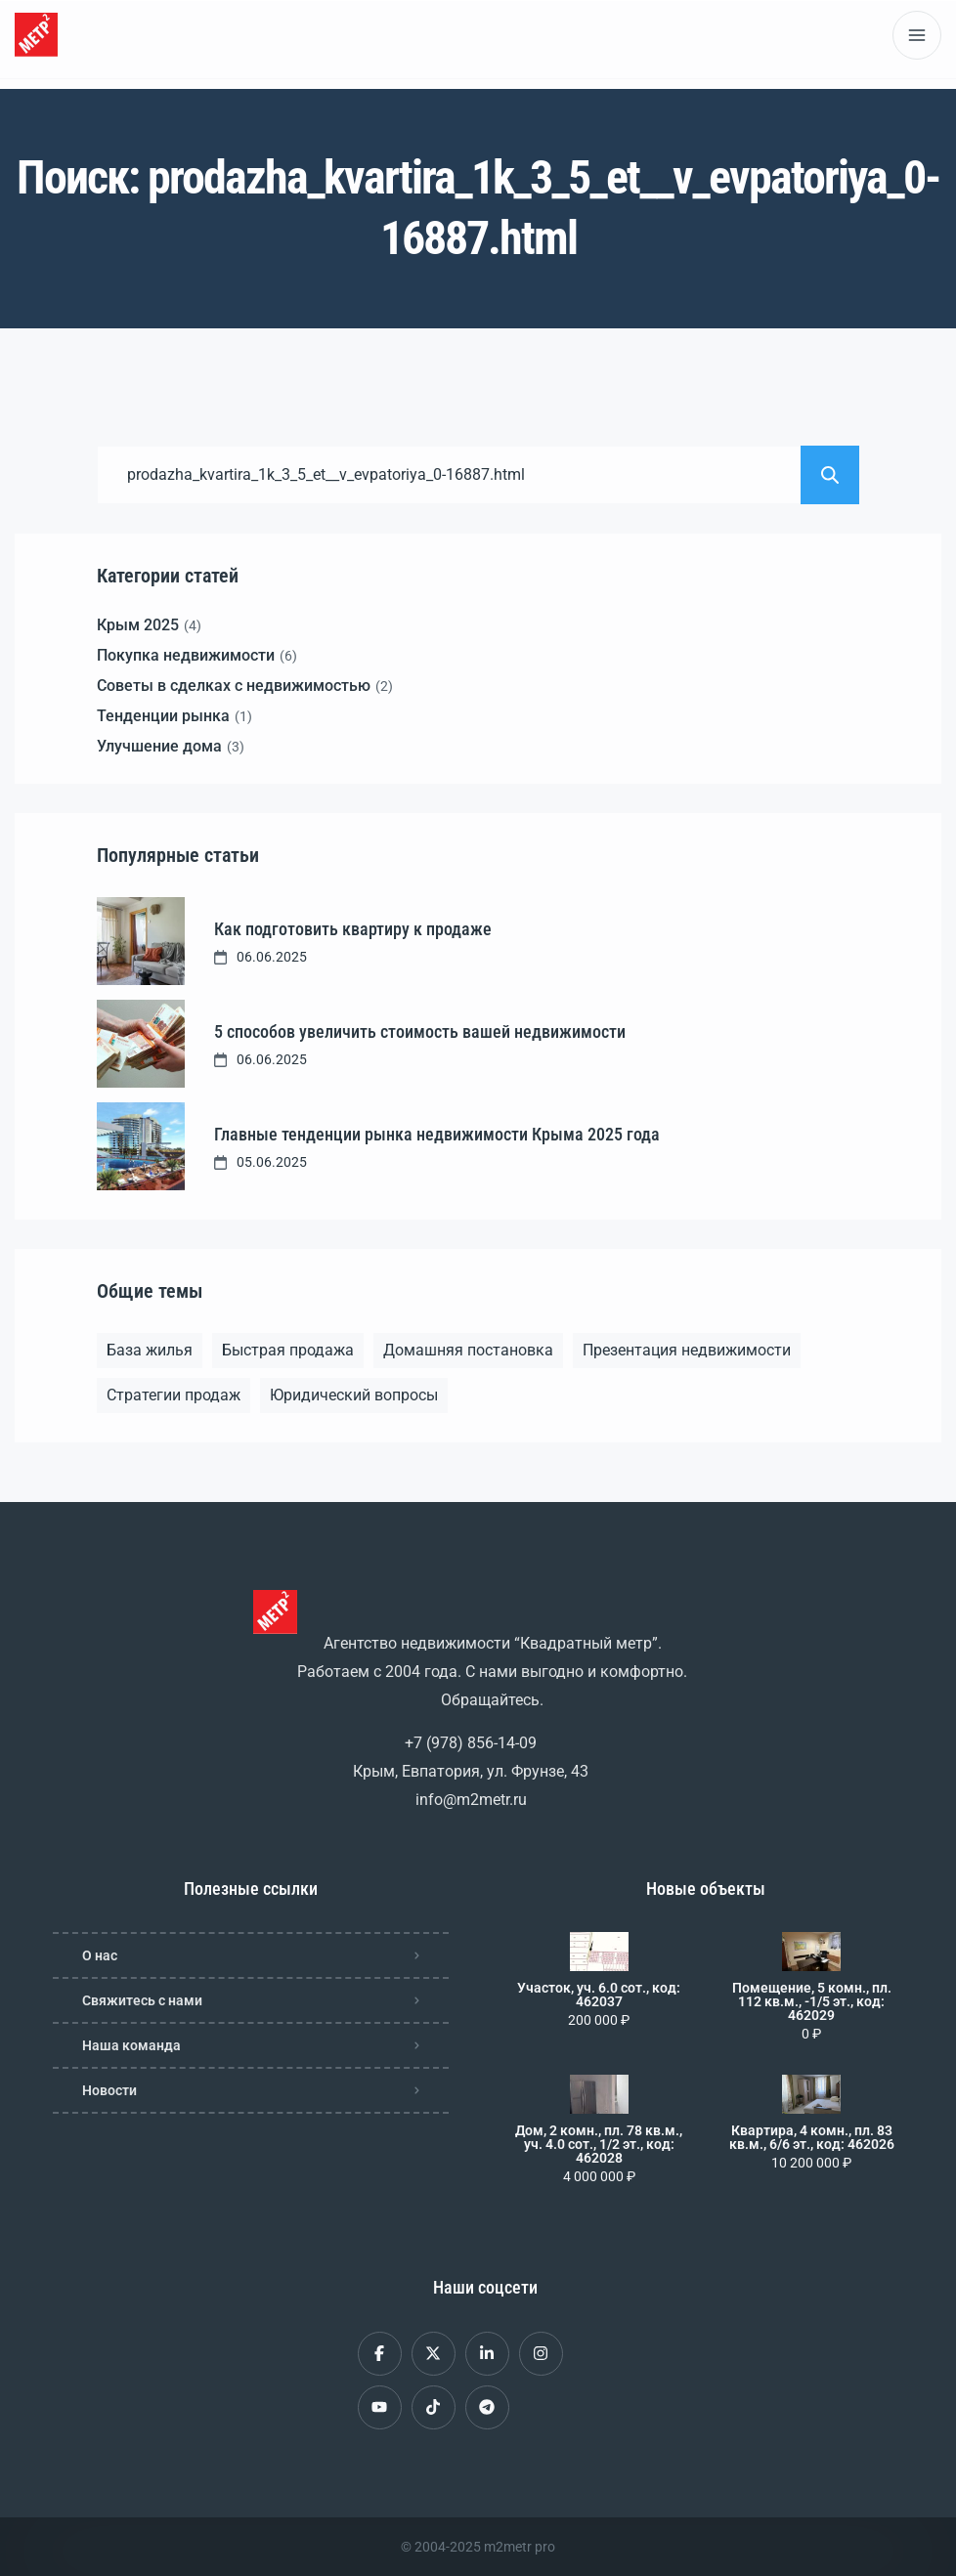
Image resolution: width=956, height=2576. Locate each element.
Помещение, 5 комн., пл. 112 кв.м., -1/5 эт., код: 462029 (811, 2001)
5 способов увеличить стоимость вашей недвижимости (420, 1031)
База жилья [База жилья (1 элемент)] (150, 1350)
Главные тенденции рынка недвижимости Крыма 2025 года (437, 1134)
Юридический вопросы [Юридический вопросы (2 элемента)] (354, 1395)
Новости (109, 2090)
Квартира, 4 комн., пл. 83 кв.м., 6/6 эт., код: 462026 (811, 2137)
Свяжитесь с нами (142, 2000)
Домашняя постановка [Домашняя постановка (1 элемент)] (468, 1350)
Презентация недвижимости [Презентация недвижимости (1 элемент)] (687, 1350)
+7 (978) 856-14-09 (471, 1743)
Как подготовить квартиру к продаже (353, 929)
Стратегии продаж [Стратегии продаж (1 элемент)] (173, 1395)
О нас (99, 1955)
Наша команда (131, 2045)
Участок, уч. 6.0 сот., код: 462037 (598, 1994)
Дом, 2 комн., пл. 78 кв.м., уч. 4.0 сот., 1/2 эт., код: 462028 (598, 2144)
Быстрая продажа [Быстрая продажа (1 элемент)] (288, 1350)
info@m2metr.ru (471, 1799)
